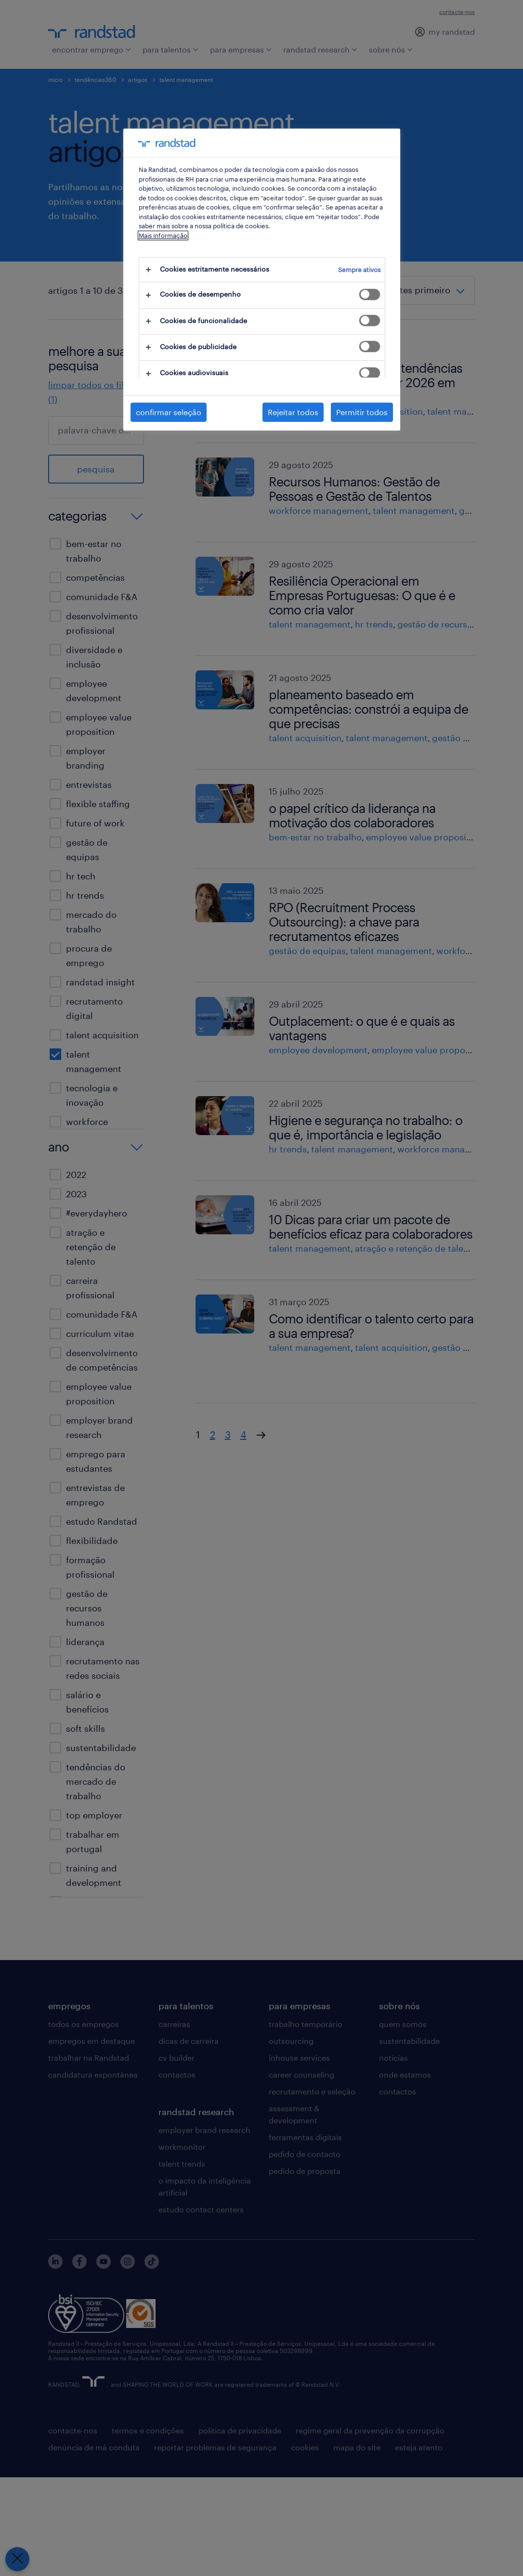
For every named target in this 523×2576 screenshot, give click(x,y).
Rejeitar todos (293, 412)
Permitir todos (362, 412)
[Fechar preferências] (17, 2559)
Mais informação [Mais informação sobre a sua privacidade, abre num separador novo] (163, 235)
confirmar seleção (168, 412)
